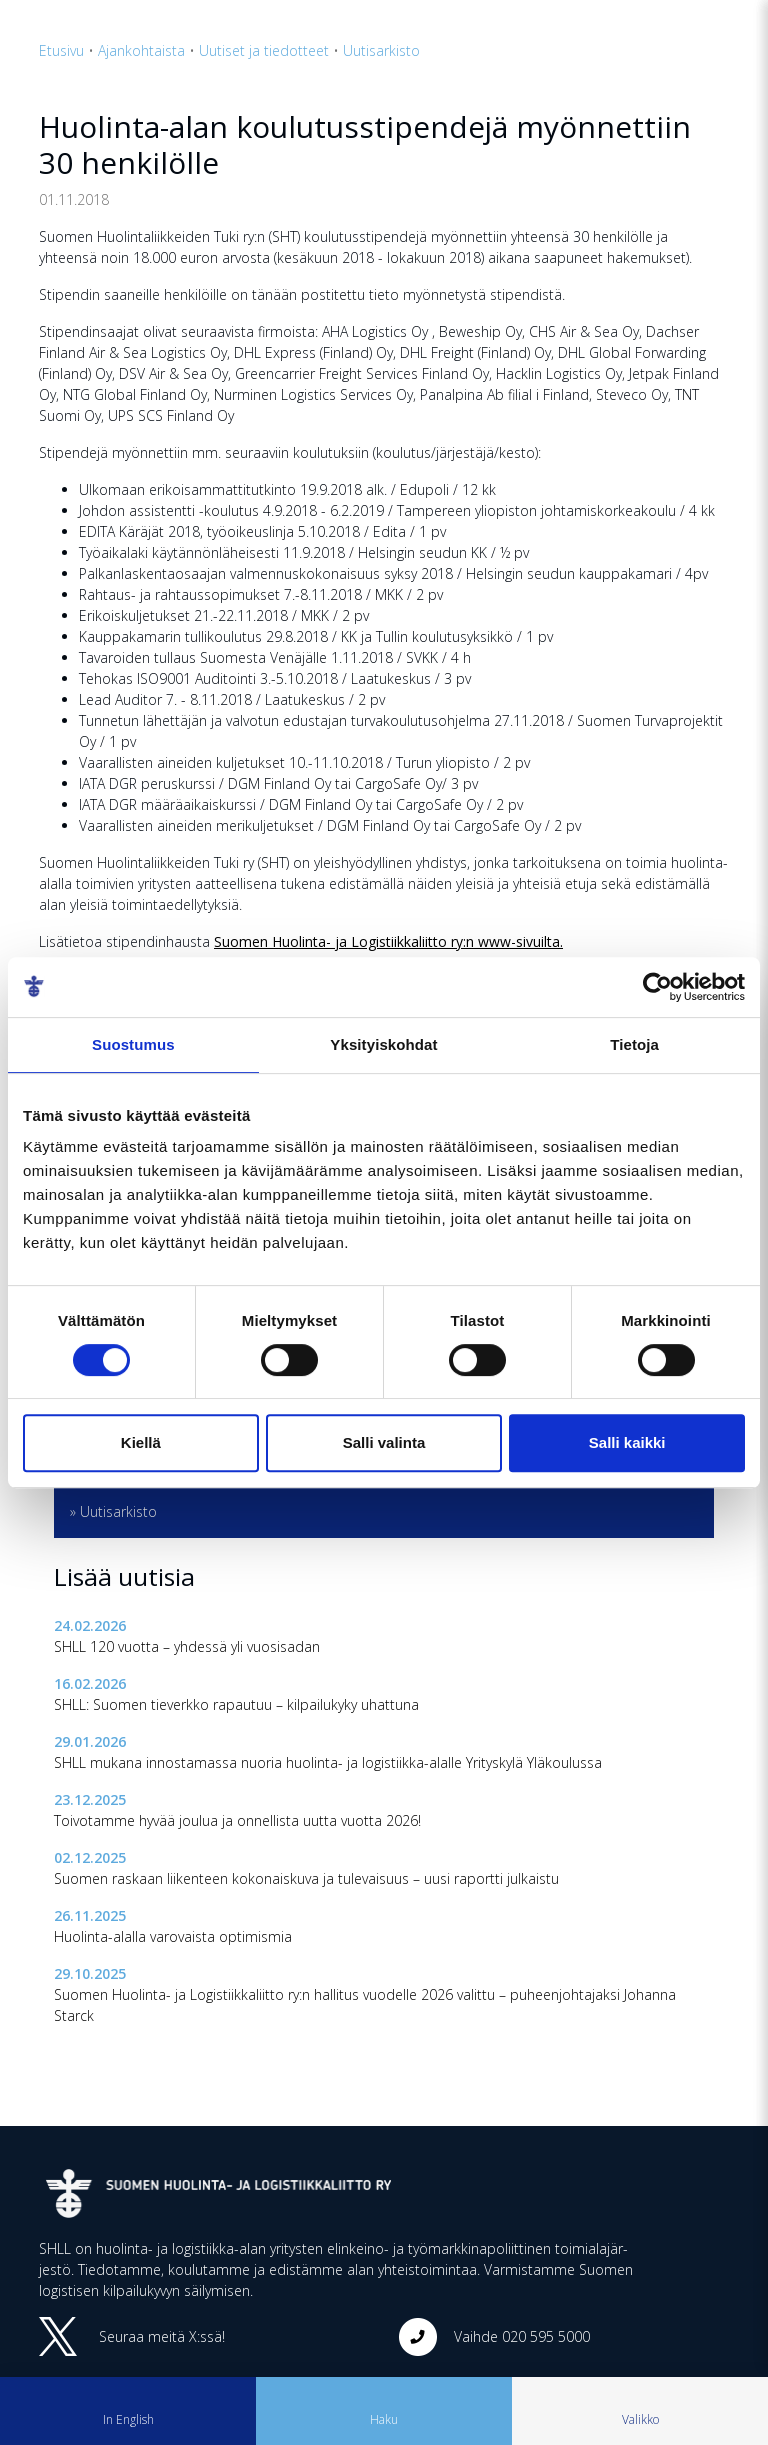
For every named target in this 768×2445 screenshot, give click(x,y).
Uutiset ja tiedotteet (264, 50)
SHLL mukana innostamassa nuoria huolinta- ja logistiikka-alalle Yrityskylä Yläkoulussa (328, 1762)
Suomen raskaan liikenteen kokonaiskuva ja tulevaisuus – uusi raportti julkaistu (306, 1878)
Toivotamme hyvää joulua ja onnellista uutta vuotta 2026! (237, 1820)
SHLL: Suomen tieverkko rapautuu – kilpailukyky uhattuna (236, 1704)
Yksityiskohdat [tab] (383, 1044)
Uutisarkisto (381, 50)
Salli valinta (384, 1442)
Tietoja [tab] (634, 1044)
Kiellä (141, 1442)
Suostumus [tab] (133, 1044)
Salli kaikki (627, 1442)
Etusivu (61, 50)
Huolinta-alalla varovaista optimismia (173, 1936)
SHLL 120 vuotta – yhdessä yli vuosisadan (187, 1646)
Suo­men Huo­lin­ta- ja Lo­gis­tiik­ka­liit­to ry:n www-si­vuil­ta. (388, 941)
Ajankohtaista (141, 50)
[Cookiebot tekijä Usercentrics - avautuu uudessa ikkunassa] (657, 987)
